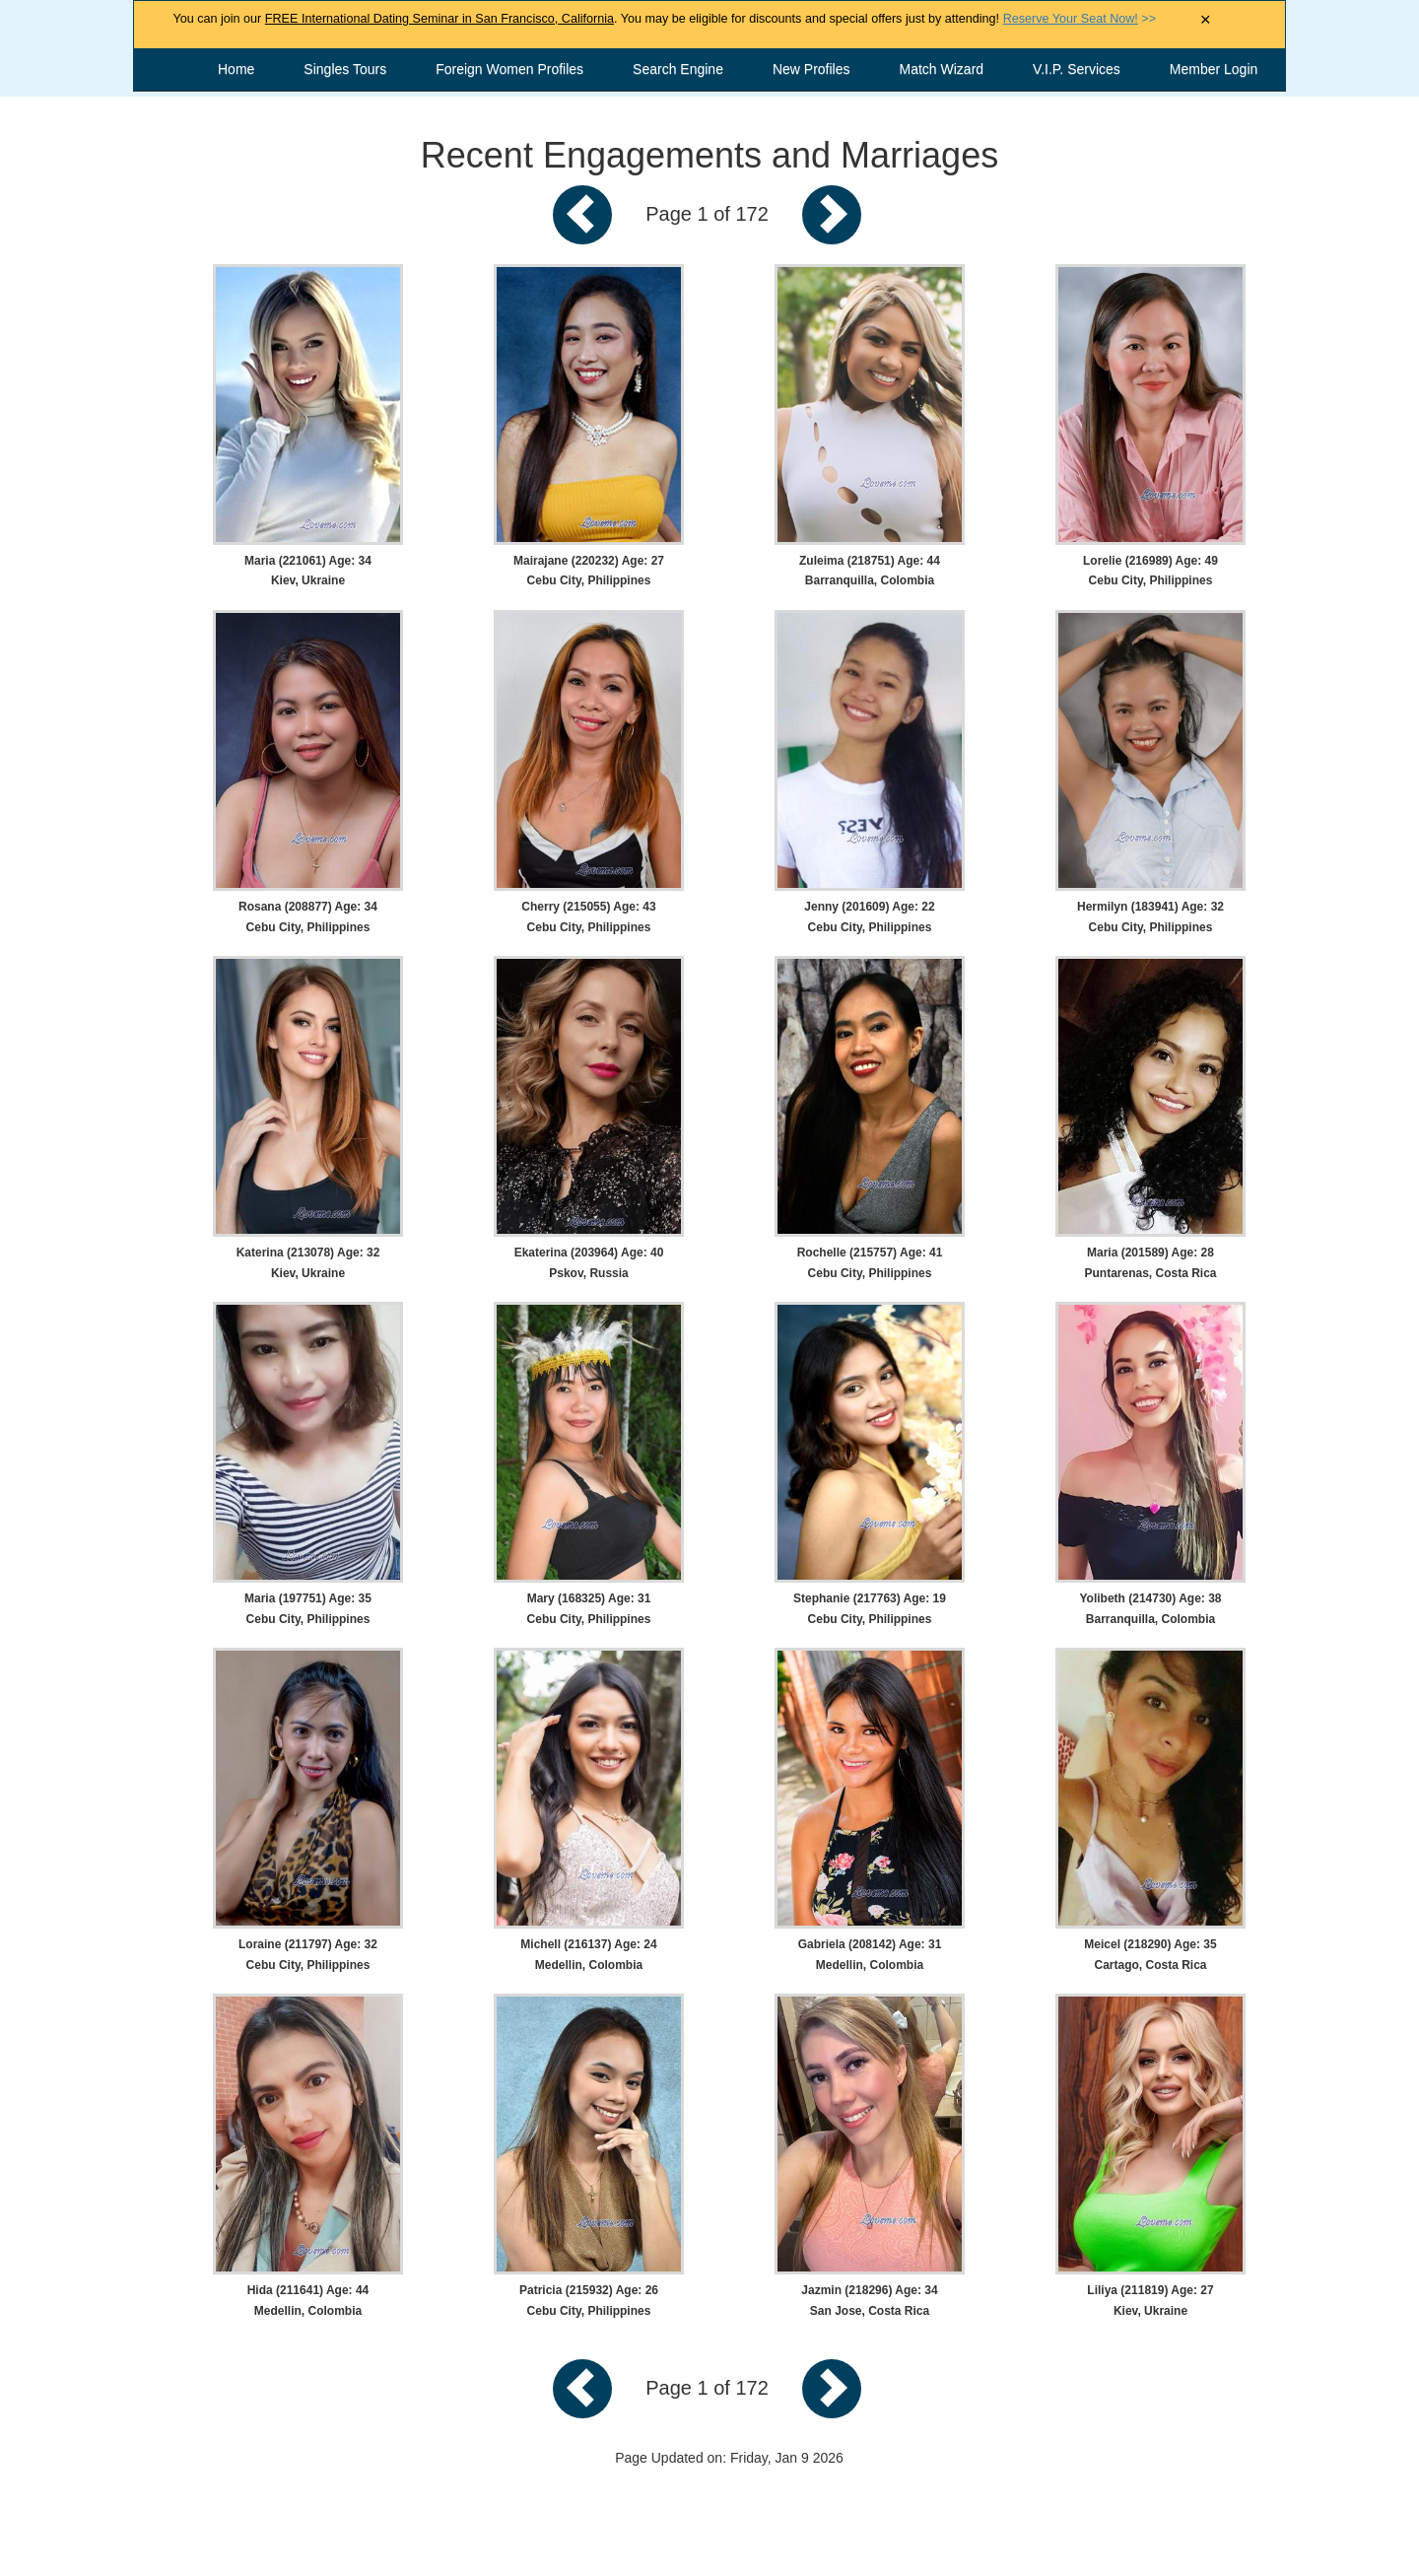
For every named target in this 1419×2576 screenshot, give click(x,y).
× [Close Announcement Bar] (1205, 20)
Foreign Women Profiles (509, 69)
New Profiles (811, 69)
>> (1079, 19)
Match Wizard (942, 69)
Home (236, 69)
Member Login (1214, 69)
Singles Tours (345, 69)
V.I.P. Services (1076, 69)
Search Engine (678, 69)
